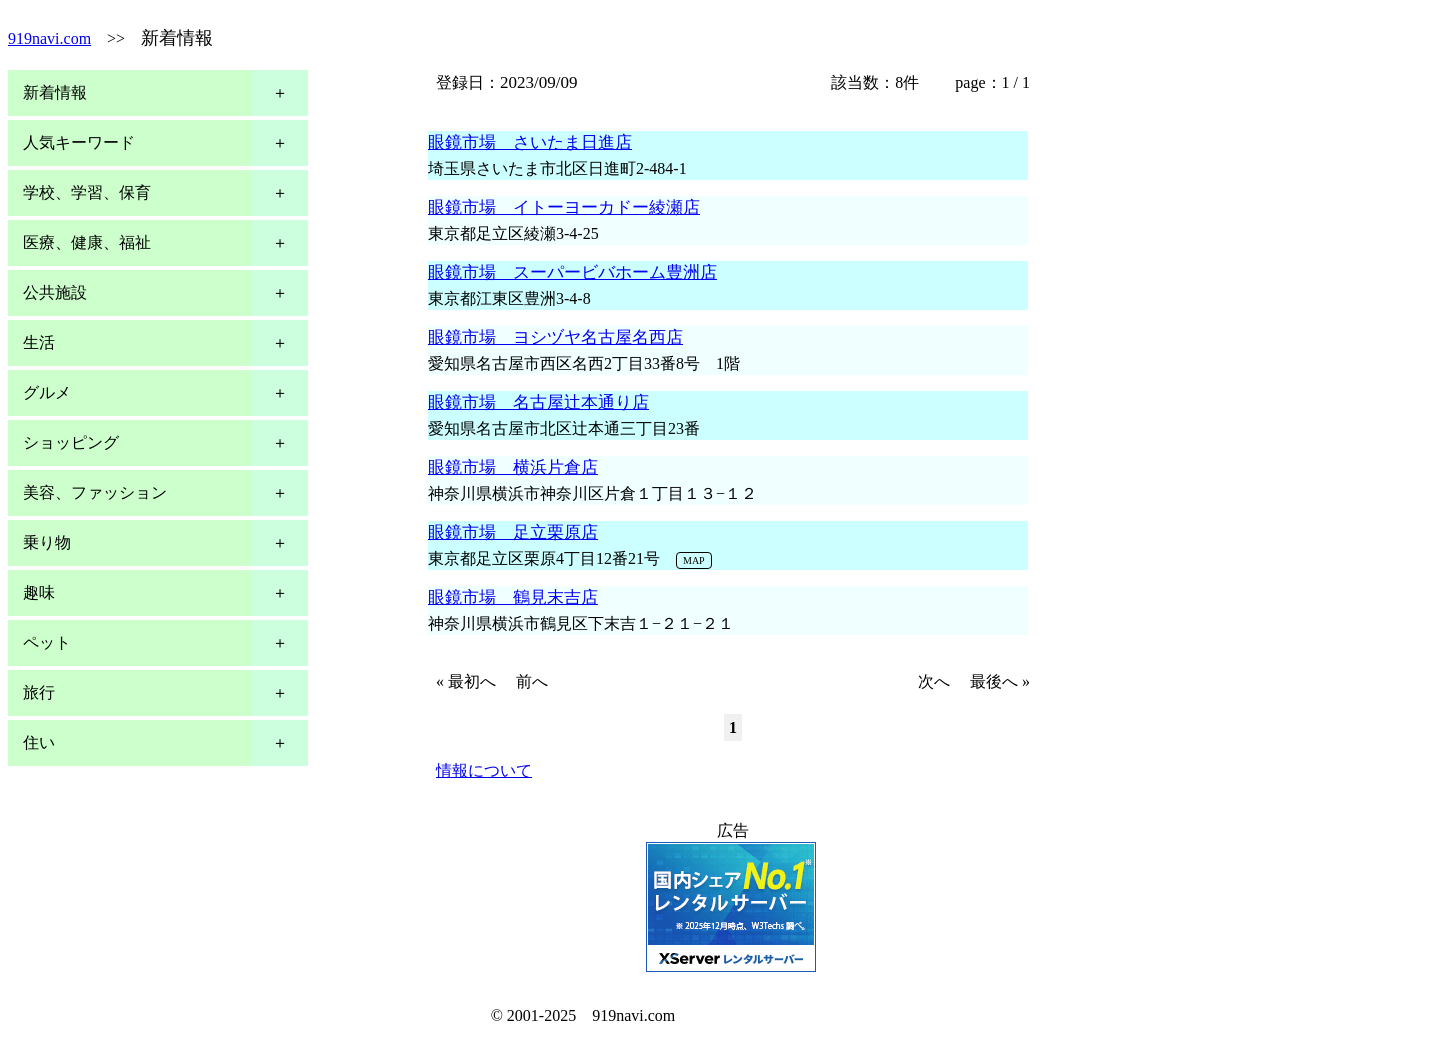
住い (39, 742)
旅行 (39, 692)
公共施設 (55, 292)
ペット (47, 642)
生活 (39, 342)
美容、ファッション (95, 492)
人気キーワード (79, 142)
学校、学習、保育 (87, 192)
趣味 (39, 592)
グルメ (47, 392)
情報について (484, 770)
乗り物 (47, 542)
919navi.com (49, 38)
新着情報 (55, 92)
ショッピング (71, 442)
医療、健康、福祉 (87, 242)
